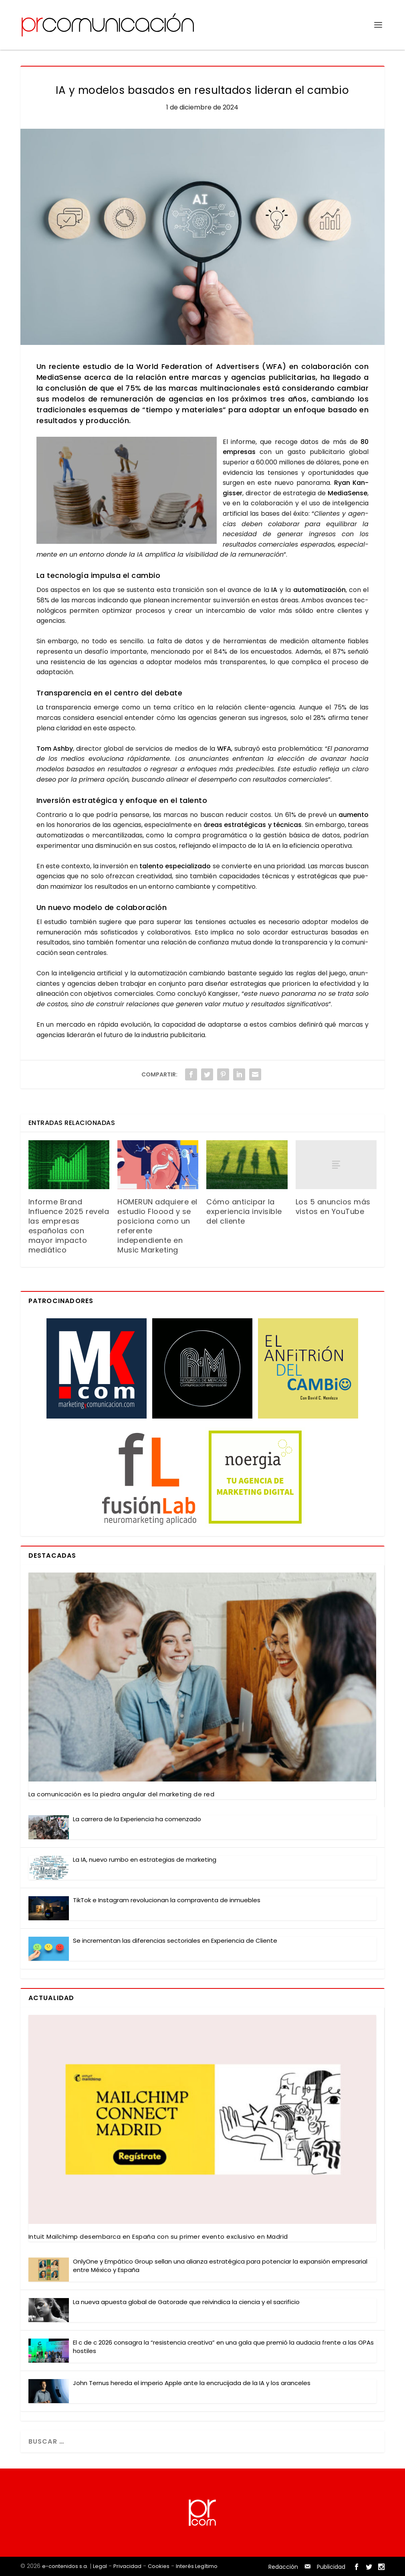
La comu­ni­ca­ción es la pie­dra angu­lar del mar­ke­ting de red (121, 1794)
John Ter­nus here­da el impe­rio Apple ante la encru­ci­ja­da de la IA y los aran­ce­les (191, 2383)
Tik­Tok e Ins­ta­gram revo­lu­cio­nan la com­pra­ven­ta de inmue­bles (166, 1900)
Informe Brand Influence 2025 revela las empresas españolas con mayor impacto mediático (68, 1226)
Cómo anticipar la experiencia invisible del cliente (244, 1211)
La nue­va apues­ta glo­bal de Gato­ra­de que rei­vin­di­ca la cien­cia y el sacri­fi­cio (186, 2302)
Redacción (283, 2567)
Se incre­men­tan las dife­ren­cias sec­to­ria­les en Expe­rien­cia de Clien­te (175, 1940)
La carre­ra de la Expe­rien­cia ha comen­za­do (137, 1819)
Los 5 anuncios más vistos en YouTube (333, 1206)
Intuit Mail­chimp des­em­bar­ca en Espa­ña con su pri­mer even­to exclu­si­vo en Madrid (158, 2236)
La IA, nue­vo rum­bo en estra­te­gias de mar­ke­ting (144, 1859)
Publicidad (331, 2567)
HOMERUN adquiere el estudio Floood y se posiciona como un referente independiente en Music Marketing (157, 1226)
